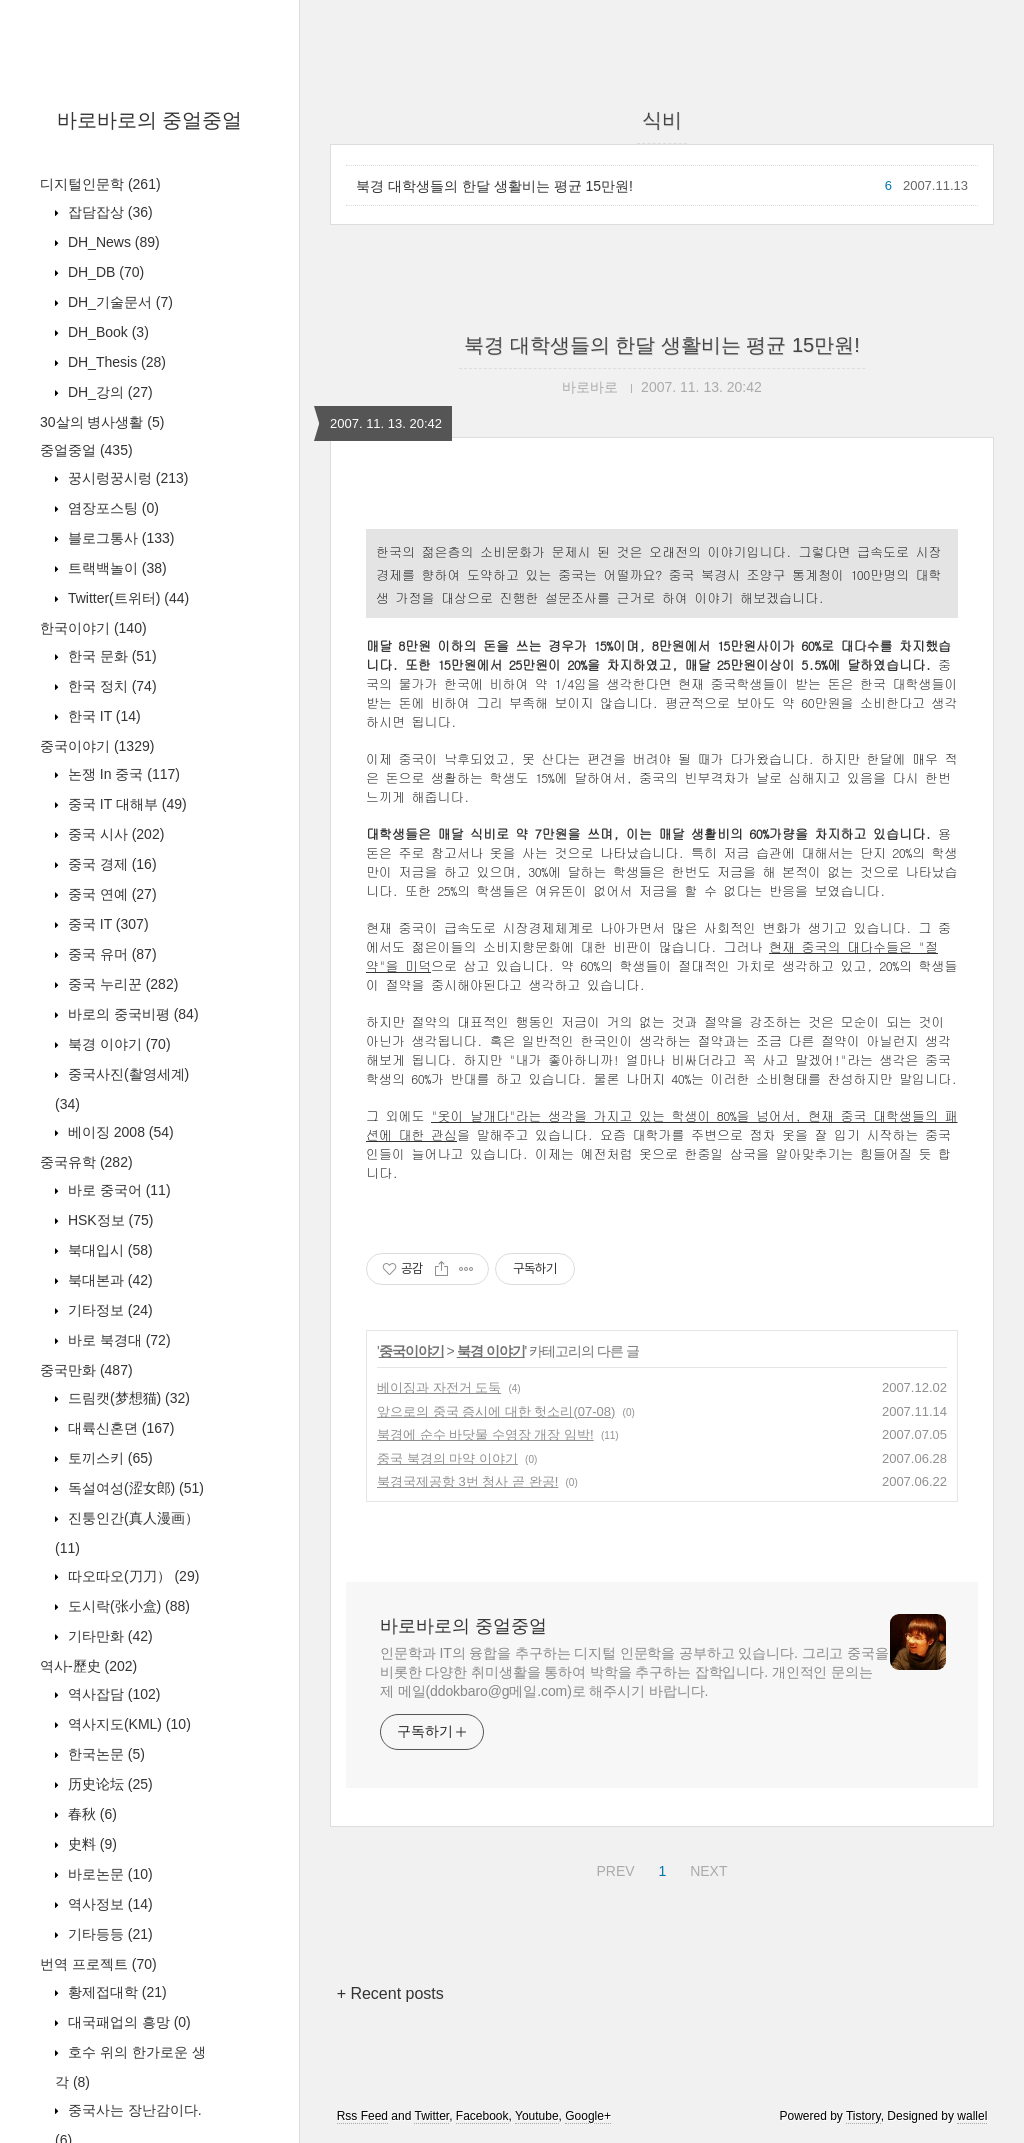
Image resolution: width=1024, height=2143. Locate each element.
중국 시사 (114, 834)
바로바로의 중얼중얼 (150, 120)
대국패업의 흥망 (127, 2022)
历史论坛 (108, 1784)
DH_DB (104, 272)
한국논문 (104, 1754)
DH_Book (106, 332)
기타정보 (108, 1310)
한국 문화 (110, 656)
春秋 (90, 1814)
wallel (972, 2116)
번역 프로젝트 (98, 1964)
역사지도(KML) (127, 1724)
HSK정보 (108, 1220)
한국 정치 (110, 686)
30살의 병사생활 (102, 422)
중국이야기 (97, 746)
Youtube (537, 2116)
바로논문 (108, 1874)
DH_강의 (108, 392)
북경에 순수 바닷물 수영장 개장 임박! (485, 1434)
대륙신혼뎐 (119, 1428)
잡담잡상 (108, 212)
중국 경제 (110, 864)
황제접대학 (115, 1992)
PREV (612, 1868)
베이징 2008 (119, 1132)
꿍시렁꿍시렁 (126, 478)
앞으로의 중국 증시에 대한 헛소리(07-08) (496, 1411)
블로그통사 (119, 538)
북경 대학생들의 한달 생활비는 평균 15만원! (494, 186)
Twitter (431, 2116)
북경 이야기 (117, 1044)
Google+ (588, 2116)
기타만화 (108, 1636)
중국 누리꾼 (121, 984)
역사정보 (108, 1904)
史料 (90, 1844)
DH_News (112, 242)
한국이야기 (93, 628)
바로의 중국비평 (131, 1014)
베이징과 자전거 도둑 (439, 1387)
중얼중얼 (86, 450)
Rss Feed (362, 2116)
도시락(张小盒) (127, 1606)
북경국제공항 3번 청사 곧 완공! (467, 1481)
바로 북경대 (117, 1340)
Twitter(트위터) (126, 598)
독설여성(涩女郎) (134, 1488)
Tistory (863, 2116)
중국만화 (86, 1370)
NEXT (706, 1868)
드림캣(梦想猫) (127, 1398)
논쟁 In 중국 (122, 774)
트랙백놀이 (115, 568)
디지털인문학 (100, 184)
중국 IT (106, 924)
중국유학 (86, 1162)
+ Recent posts (390, 1993)
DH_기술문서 (118, 302)
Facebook (482, 2116)
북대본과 (108, 1280)
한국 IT (102, 716)
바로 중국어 (117, 1190)
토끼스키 (108, 1458)
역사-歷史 (88, 1666)
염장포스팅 (111, 508)
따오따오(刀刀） (131, 1576)
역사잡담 (112, 1694)
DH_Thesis (115, 362)
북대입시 (108, 1250)
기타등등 (108, 1934)
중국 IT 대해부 (125, 804)
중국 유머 (110, 954)
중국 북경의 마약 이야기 (447, 1458)
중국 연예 (110, 894)
